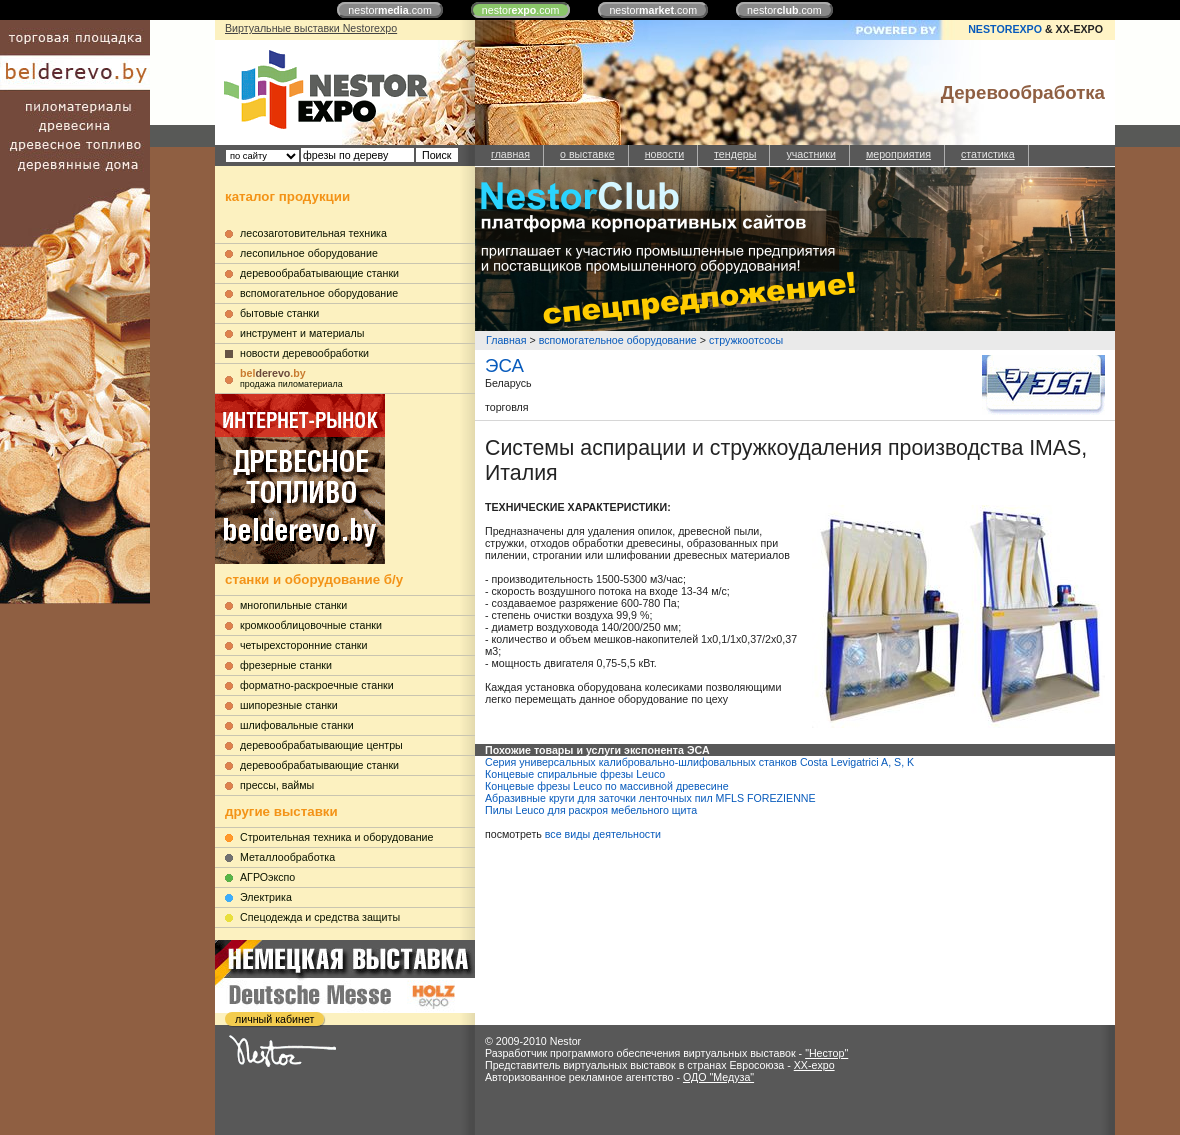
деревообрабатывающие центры (321, 745)
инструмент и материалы (302, 333)
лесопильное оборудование (309, 253)
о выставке (587, 154)
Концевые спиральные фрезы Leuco (575, 774)
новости (664, 154)
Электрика (266, 897)
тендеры (735, 154)
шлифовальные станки (297, 725)
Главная (506, 340)
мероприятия (898, 154)
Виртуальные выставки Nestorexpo (311, 28)
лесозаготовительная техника (313, 233)
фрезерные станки (286, 665)
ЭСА (504, 365)
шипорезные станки (289, 705)
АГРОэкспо (267, 877)
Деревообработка (1023, 92)
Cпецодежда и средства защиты (320, 917)
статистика (988, 154)
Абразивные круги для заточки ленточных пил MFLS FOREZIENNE (650, 798)
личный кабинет (274, 1019)
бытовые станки (279, 313)
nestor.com (390, 10)
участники (810, 154)
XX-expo (814, 1065)
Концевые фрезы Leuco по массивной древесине (607, 786)
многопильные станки (293, 605)
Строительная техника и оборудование (336, 837)
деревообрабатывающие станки (319, 273)
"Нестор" (826, 1053)
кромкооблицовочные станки (311, 625)
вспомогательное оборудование (319, 293)
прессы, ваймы (277, 785)
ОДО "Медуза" (718, 1077)
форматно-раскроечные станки (317, 685)
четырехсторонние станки (304, 645)
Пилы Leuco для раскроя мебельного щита (591, 810)
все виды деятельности (603, 834)
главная (510, 154)
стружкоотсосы (746, 340)
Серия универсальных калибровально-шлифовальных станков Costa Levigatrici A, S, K (699, 762)
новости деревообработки (304, 353)
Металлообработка (287, 857)
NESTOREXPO (1005, 29)
